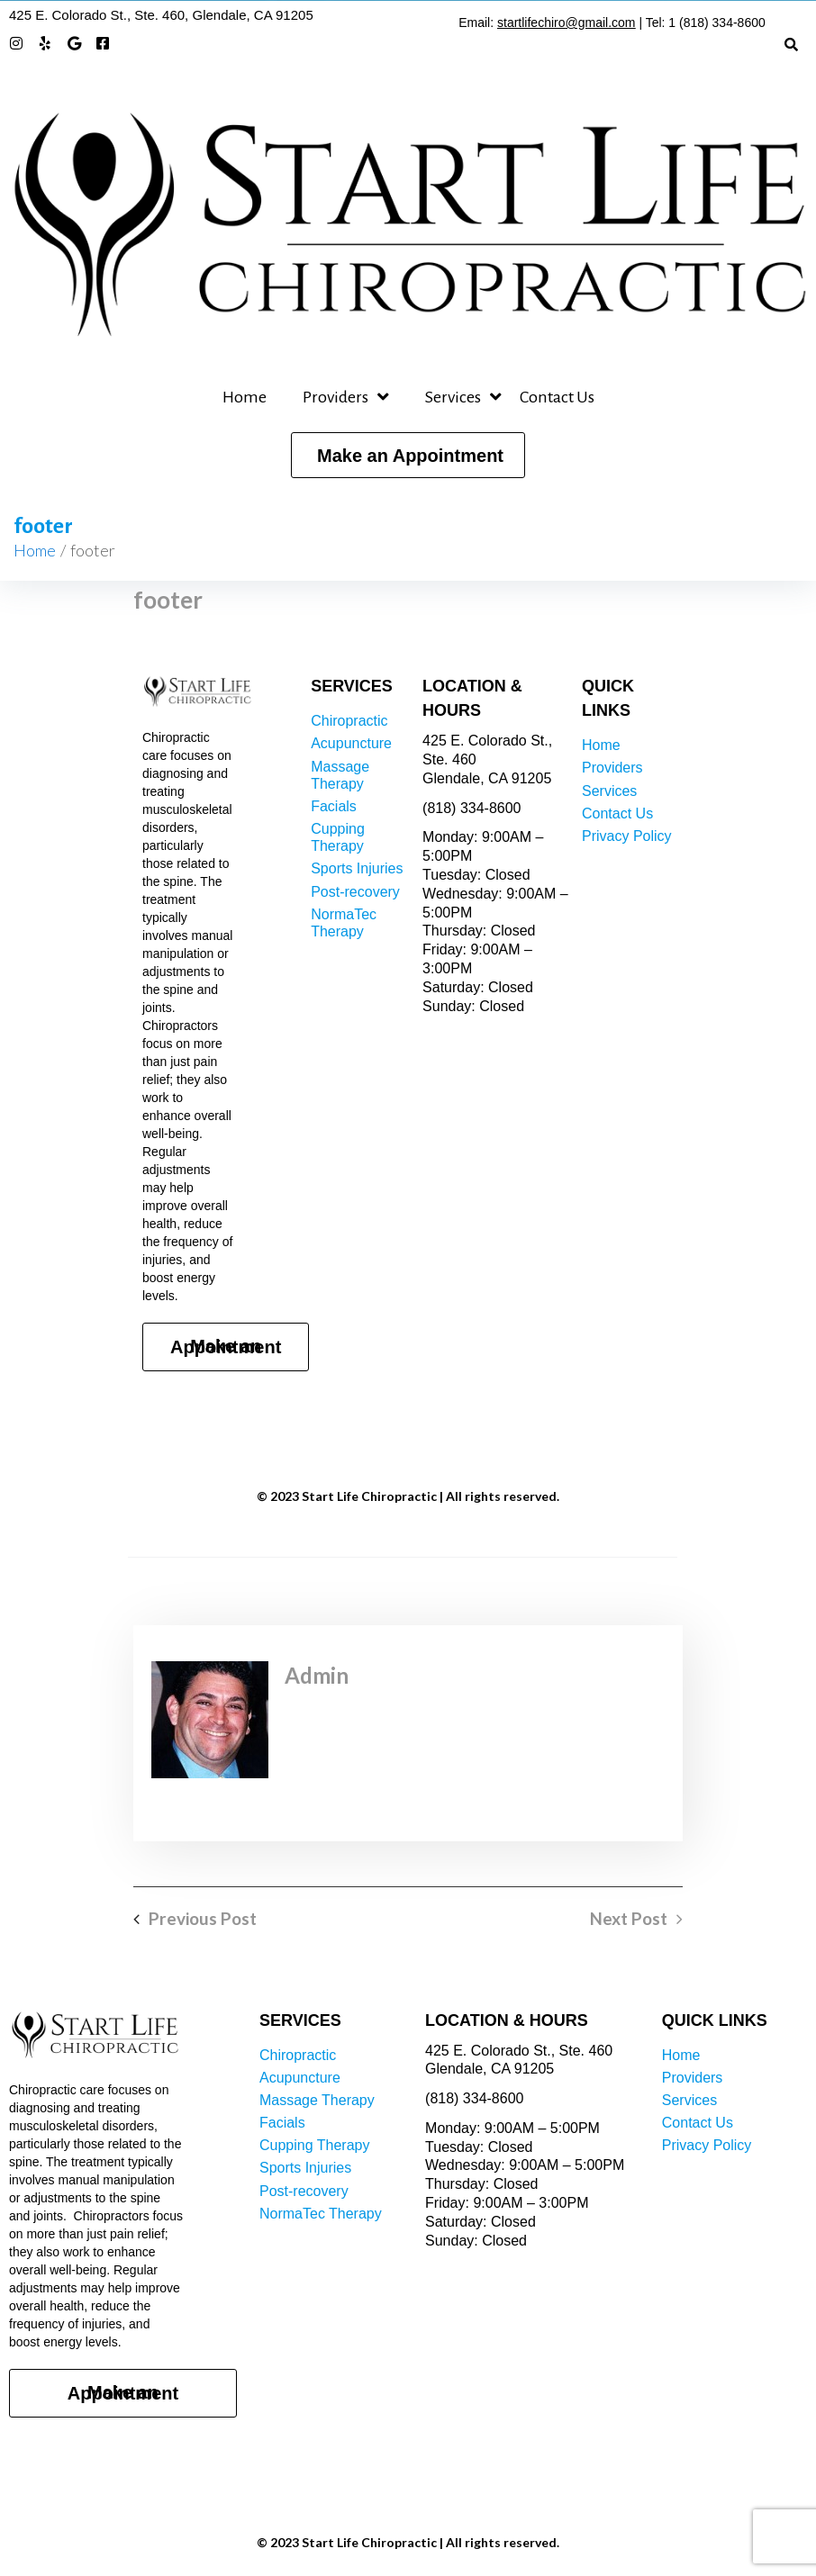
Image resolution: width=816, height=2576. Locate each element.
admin (317, 1675)
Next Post (628, 1919)
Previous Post (203, 1919)
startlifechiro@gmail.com (566, 22)
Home (35, 550)
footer (168, 599)
